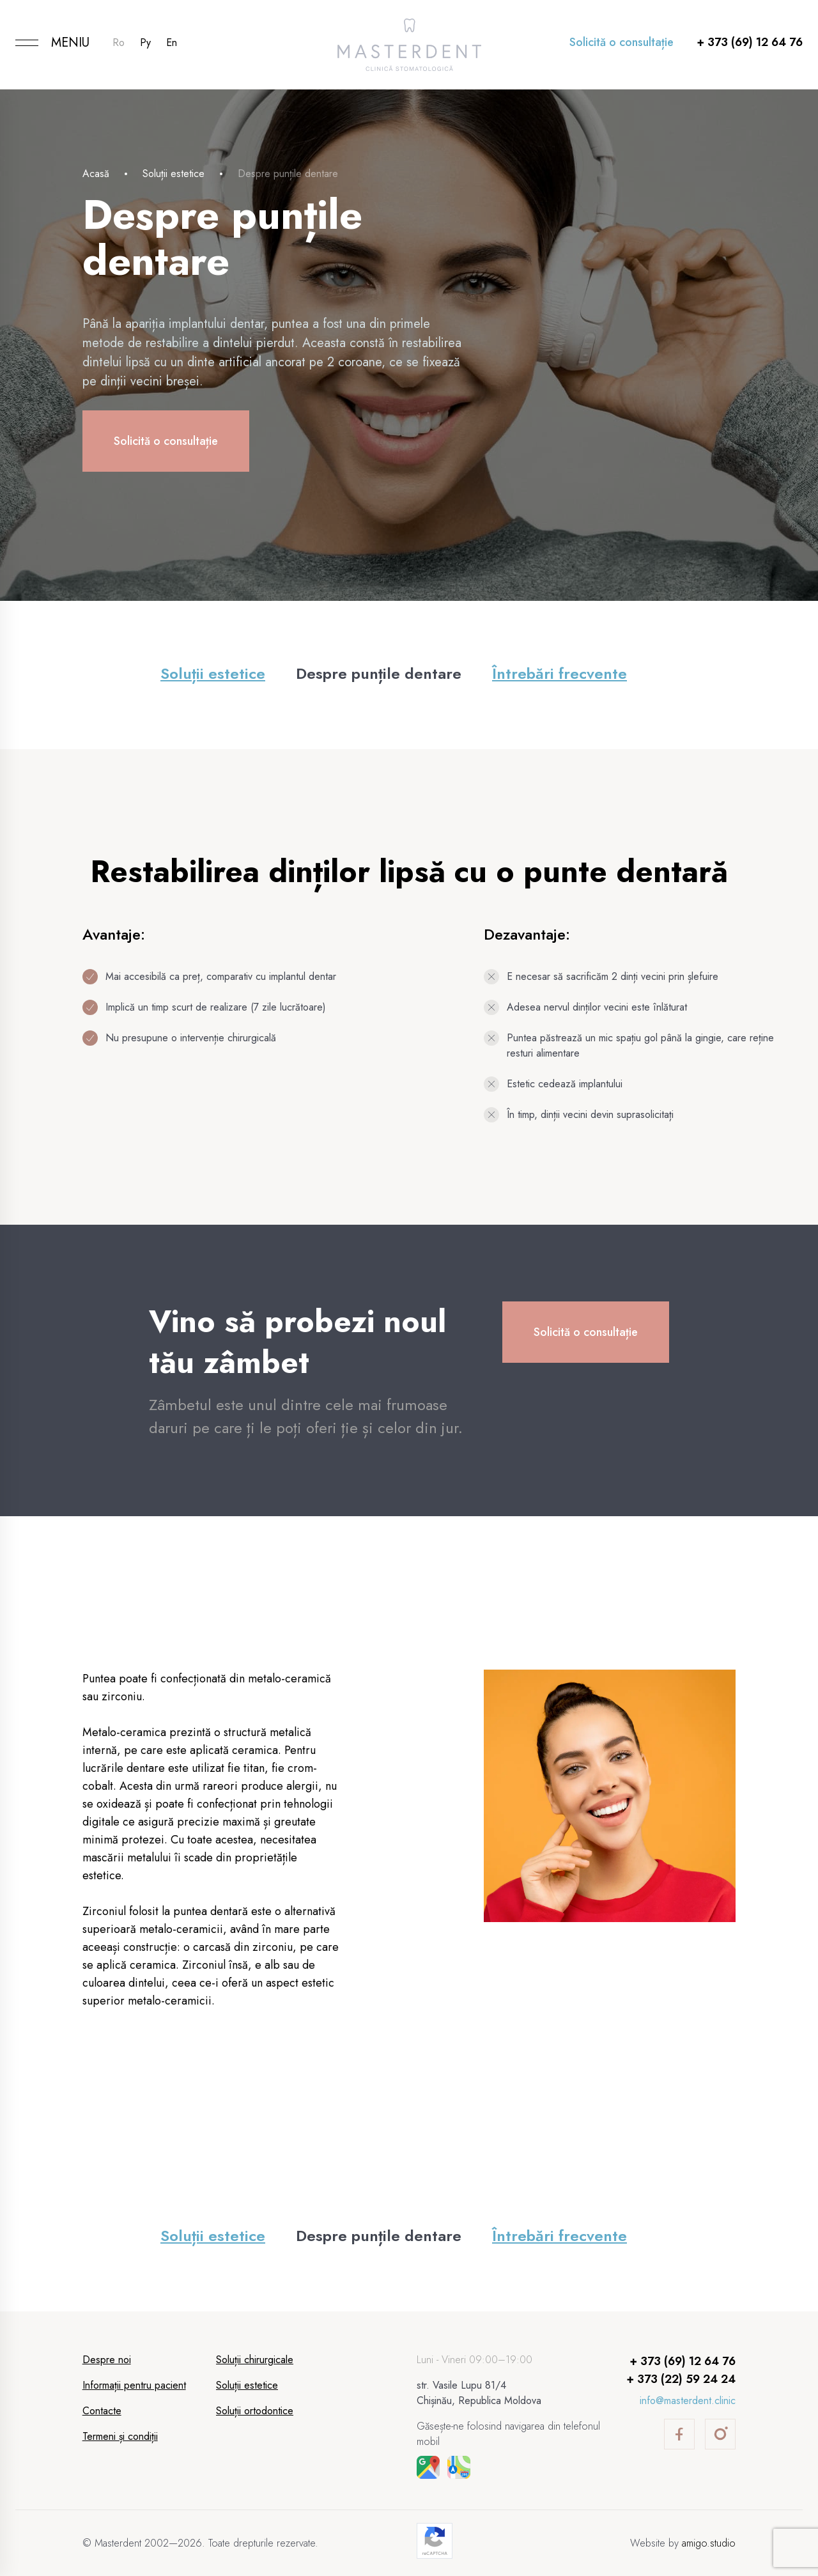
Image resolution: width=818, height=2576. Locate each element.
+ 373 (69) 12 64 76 (750, 42)
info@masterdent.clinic (688, 2400)
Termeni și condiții (120, 2436)
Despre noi (106, 2359)
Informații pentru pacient (134, 2385)
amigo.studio (709, 2543)
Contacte (101, 2410)
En (171, 42)
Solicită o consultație (621, 42)
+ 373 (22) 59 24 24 (681, 2379)
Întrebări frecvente (559, 673)
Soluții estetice (173, 173)
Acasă (95, 173)
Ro (118, 42)
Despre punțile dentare (378, 673)
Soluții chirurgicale (254, 2359)
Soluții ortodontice (254, 2410)
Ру (145, 42)
